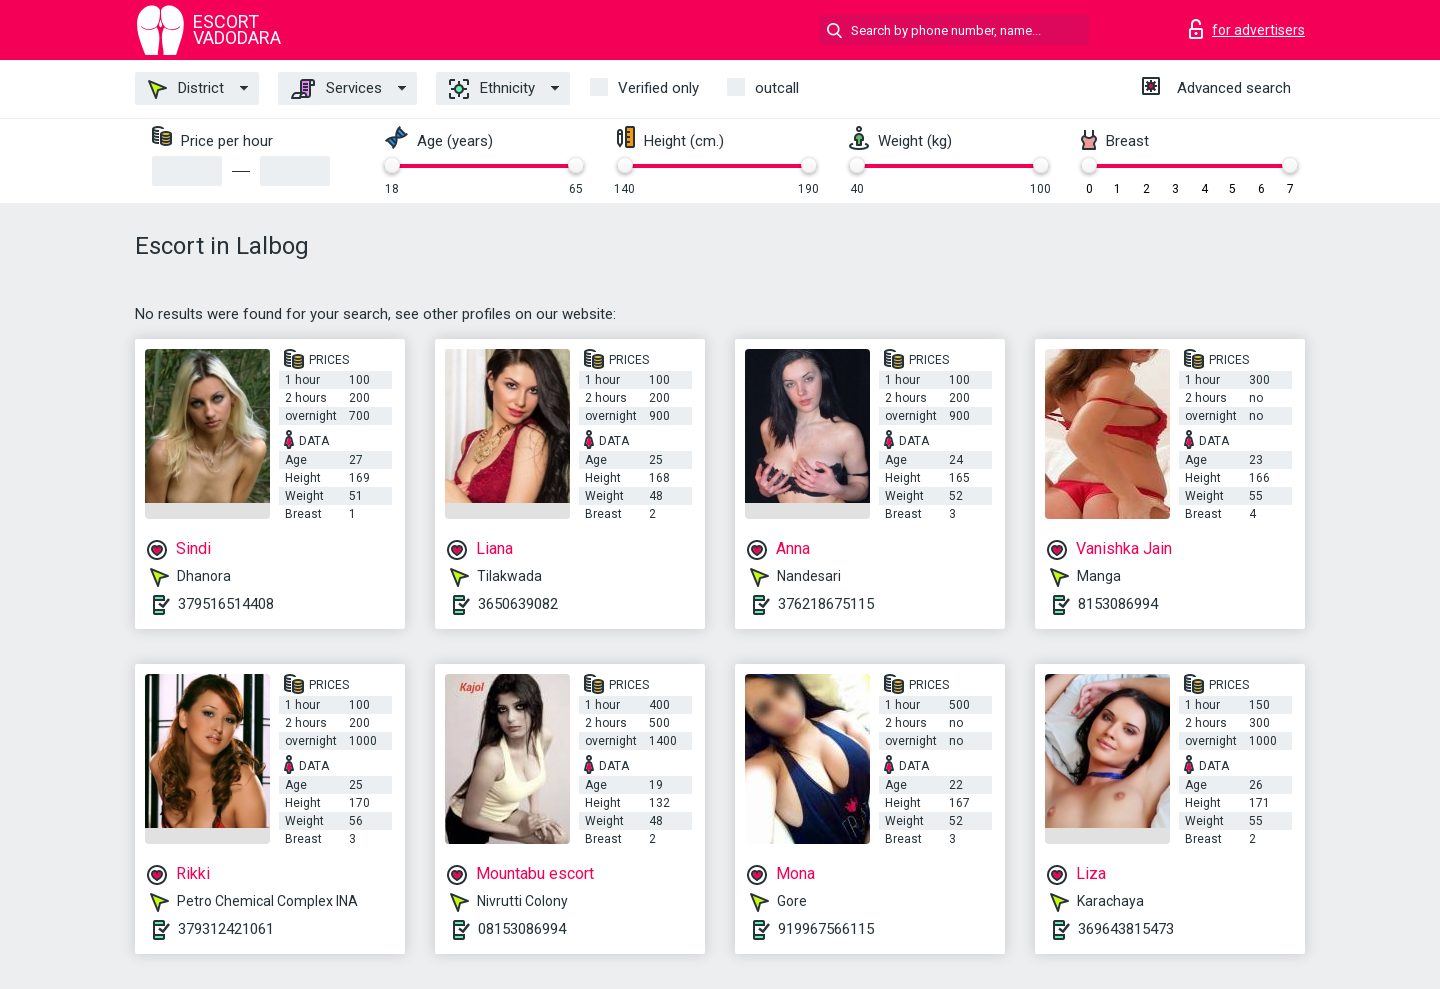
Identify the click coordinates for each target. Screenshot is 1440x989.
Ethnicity (492, 89)
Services (336, 89)
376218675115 (826, 604)
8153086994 (1118, 604)
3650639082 (518, 604)
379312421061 (226, 929)
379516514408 (226, 604)
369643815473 (1126, 929)
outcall (777, 88)
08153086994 (522, 929)
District (186, 89)
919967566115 (826, 929)
